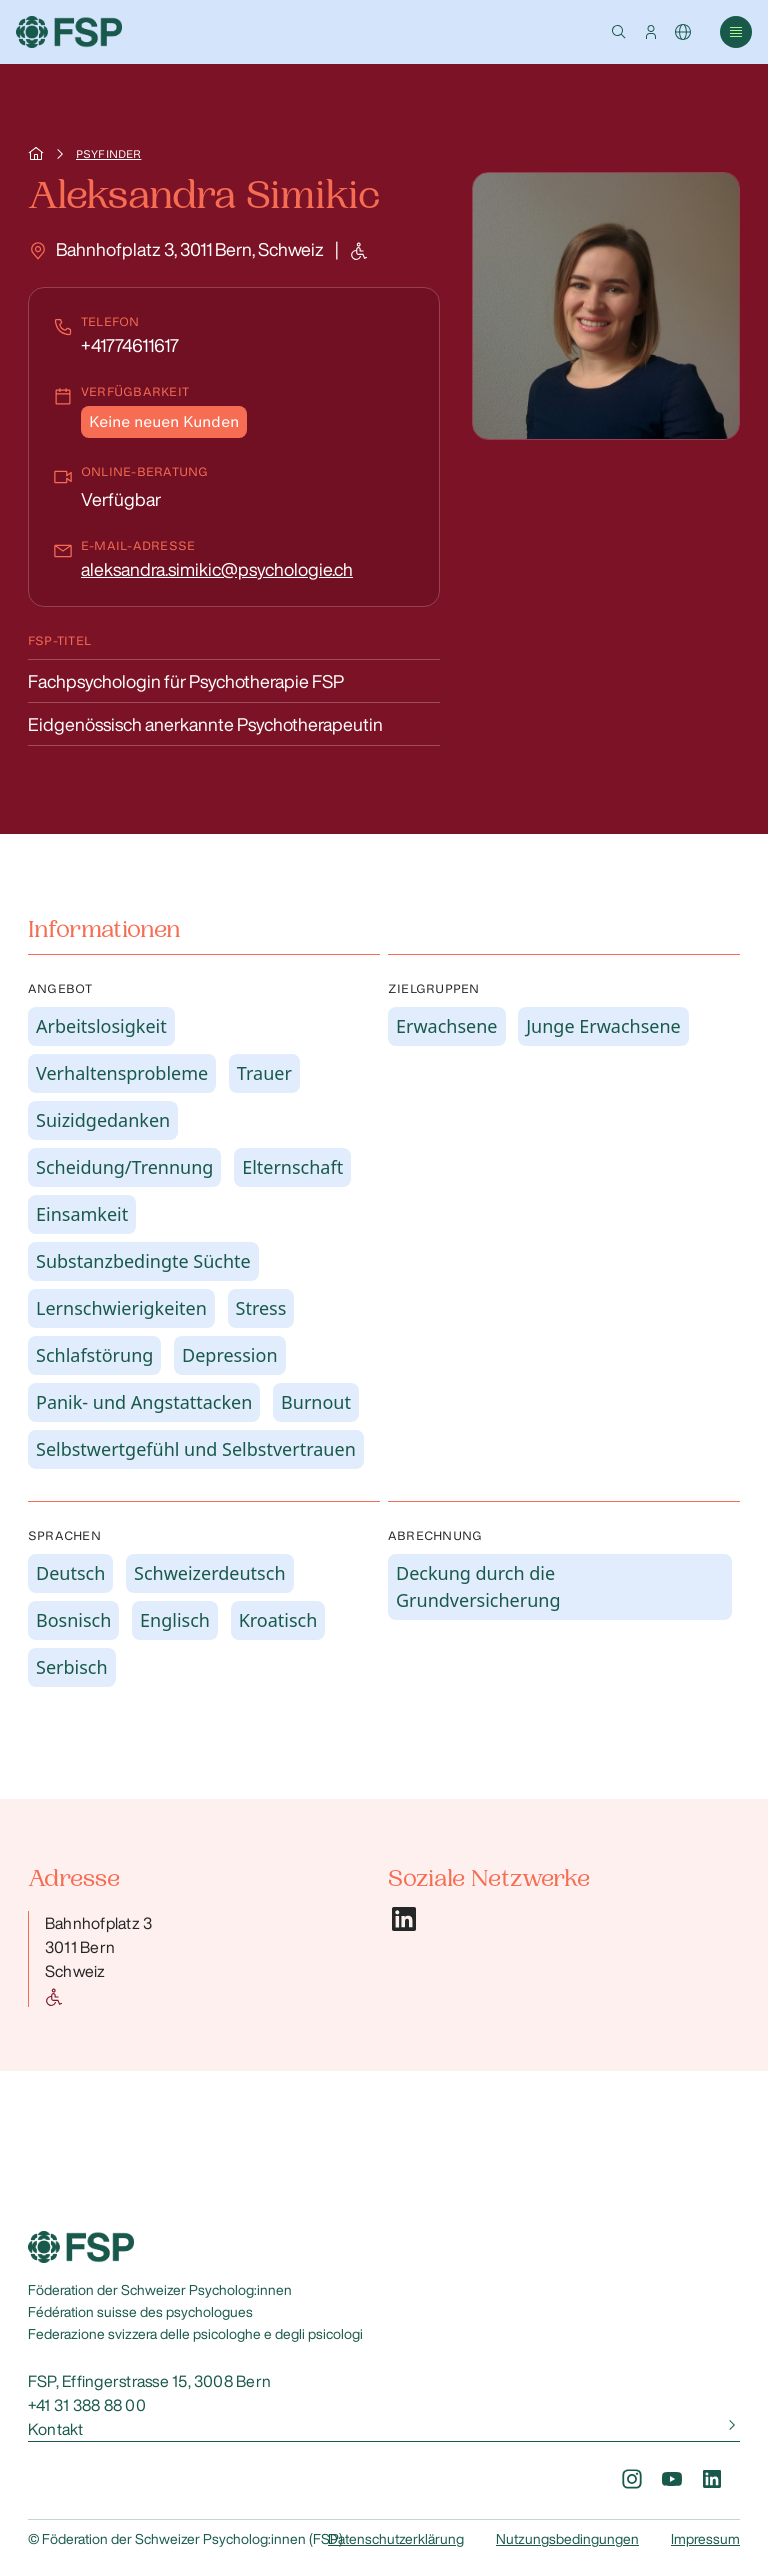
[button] (619, 32)
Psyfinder (108, 154)
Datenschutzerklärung (396, 2539)
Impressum (705, 2539)
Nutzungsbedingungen (567, 2539)
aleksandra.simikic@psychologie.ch (217, 569)
